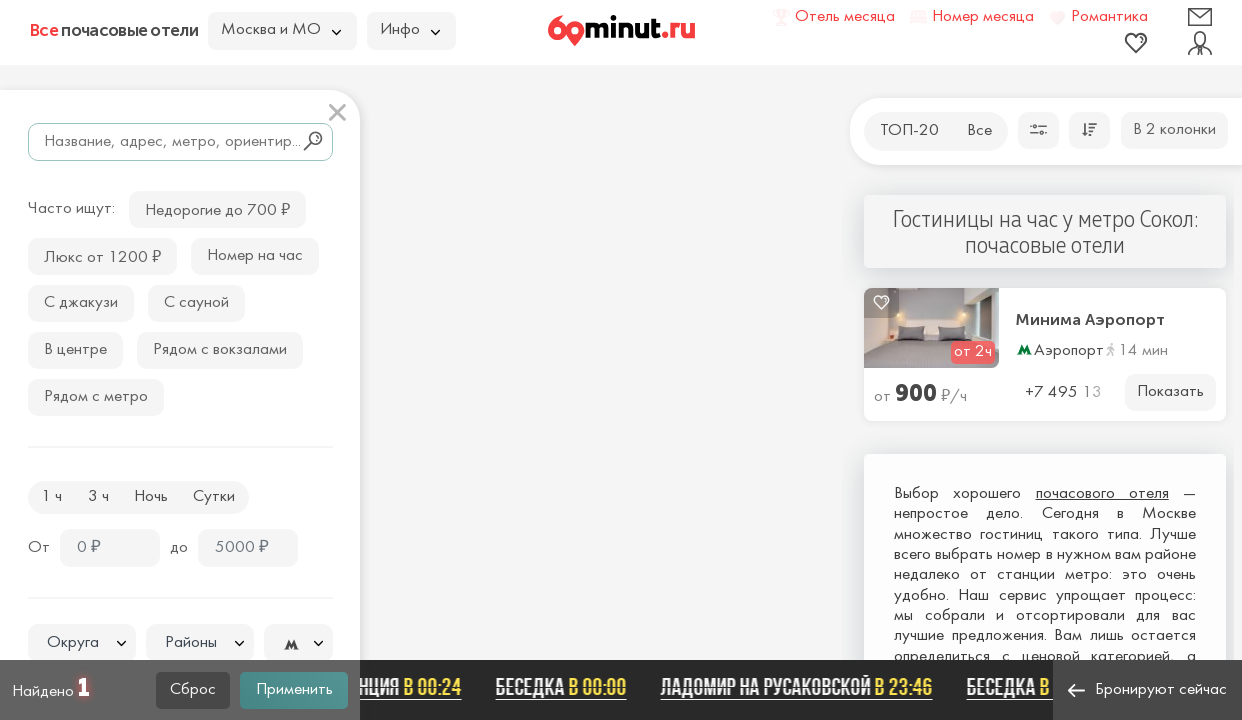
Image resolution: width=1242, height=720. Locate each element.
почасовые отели (114, 30)
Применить (294, 690)
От (39, 548)
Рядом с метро (96, 397)
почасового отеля (1102, 494)
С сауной (196, 303)
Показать (1170, 392)
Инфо (410, 30)
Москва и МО (281, 30)
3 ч (98, 497)
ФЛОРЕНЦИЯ (388, 687)
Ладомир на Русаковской (801, 687)
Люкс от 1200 (102, 255)
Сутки (214, 497)
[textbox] (82, 643)
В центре (75, 350)
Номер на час (255, 256)
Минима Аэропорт (1090, 320)
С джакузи (81, 303)
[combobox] (82, 643)
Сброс (193, 690)
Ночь (151, 497)
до (179, 548)
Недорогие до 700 (217, 208)
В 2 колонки (1174, 130)
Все (979, 131)
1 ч (51, 497)
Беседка (565, 687)
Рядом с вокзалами (220, 350)
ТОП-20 (909, 131)
